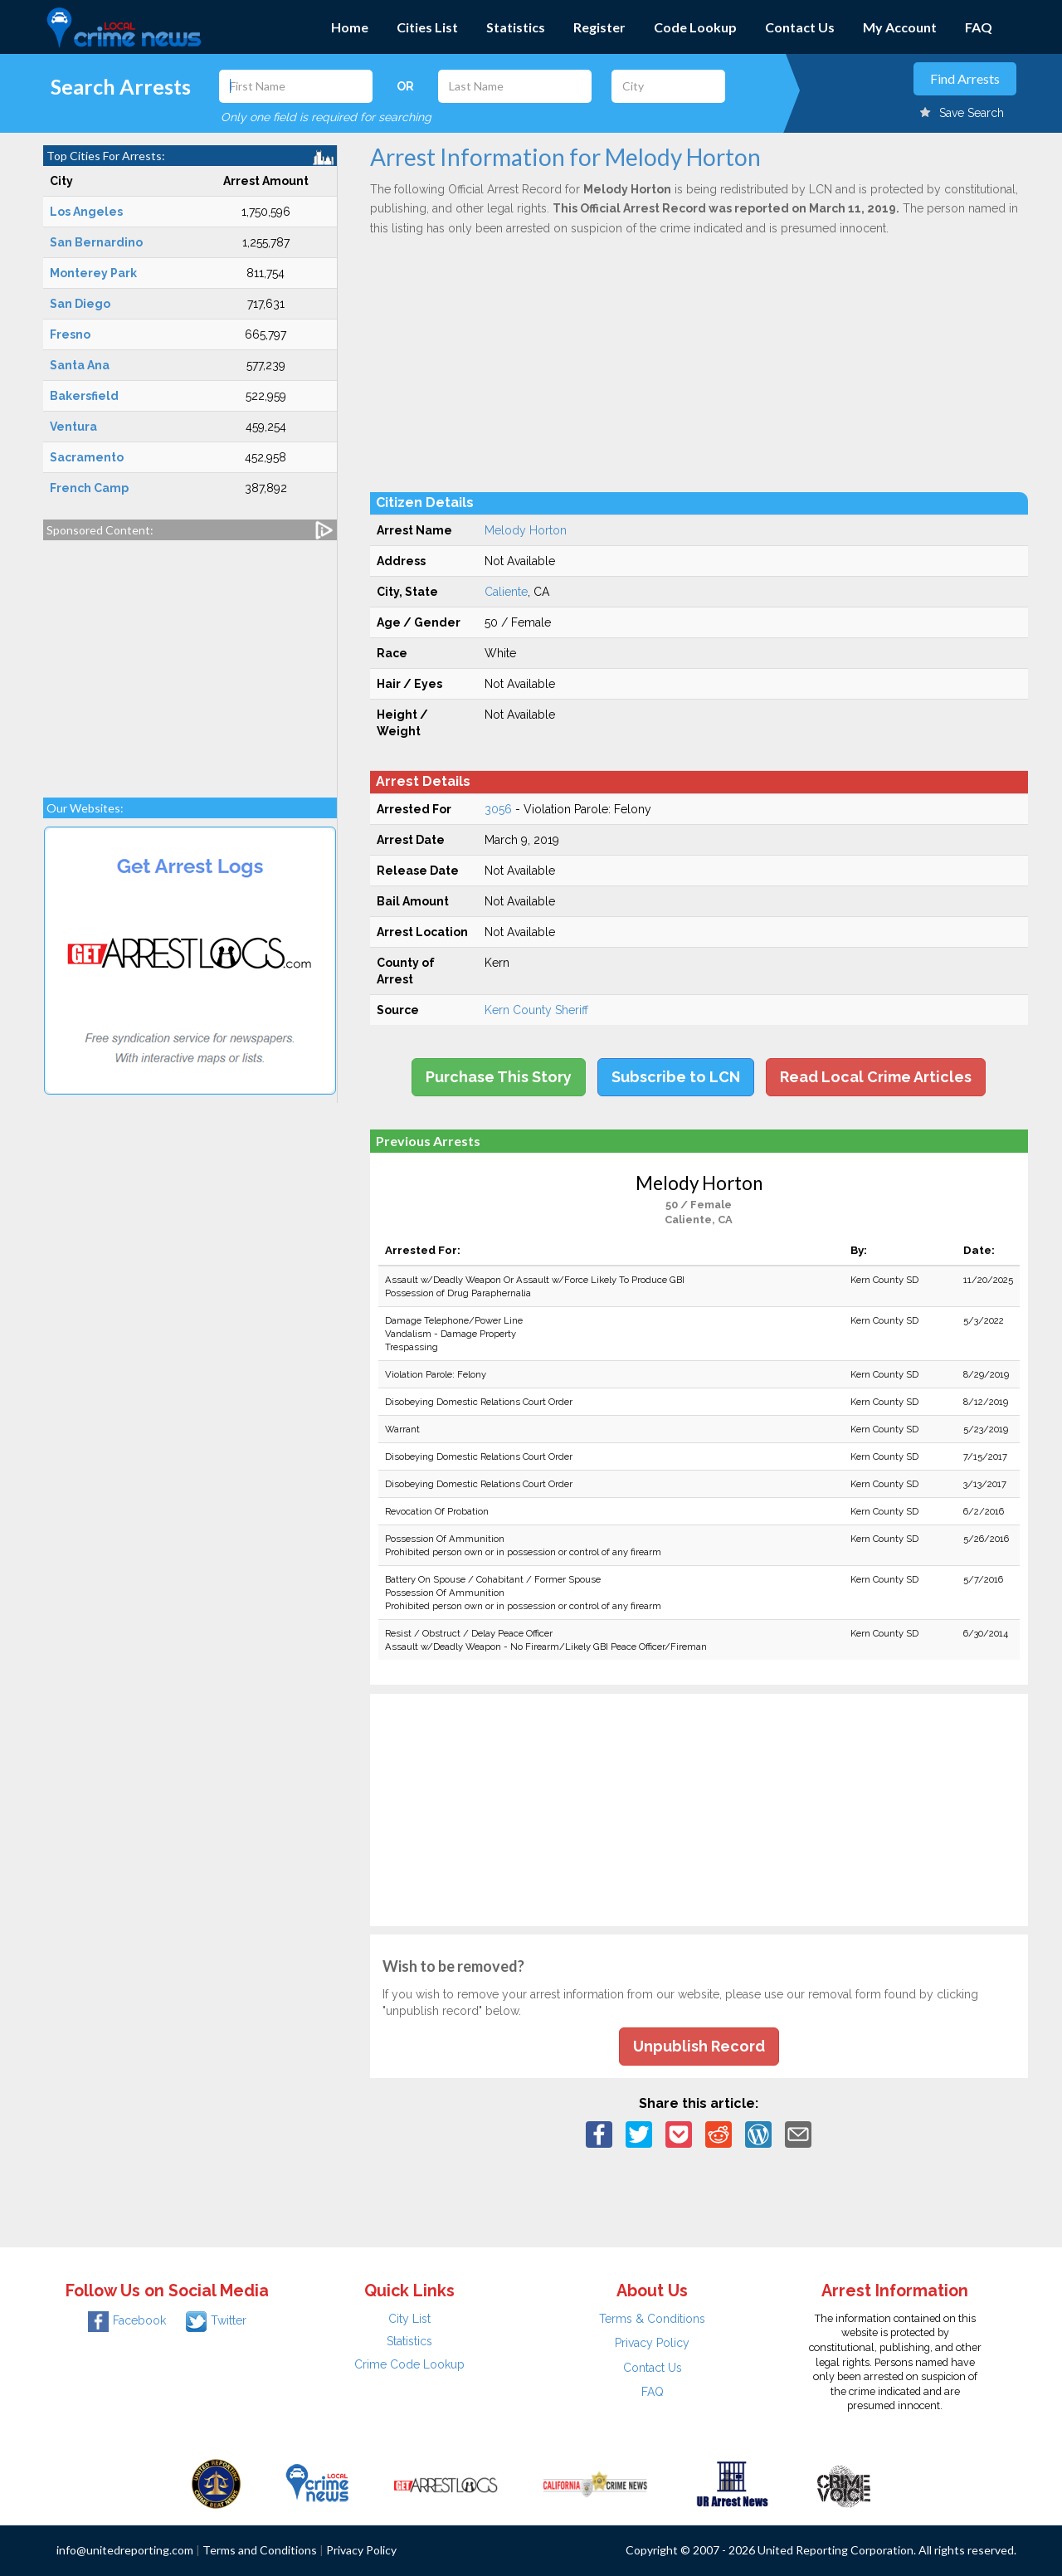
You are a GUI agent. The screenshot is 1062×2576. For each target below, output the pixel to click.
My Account (900, 27)
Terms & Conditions (652, 2318)
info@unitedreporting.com (124, 2550)
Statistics (515, 27)
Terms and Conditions (259, 2550)
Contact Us (800, 27)
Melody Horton (526, 530)
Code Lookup (695, 27)
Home (349, 27)
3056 (498, 809)
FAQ (978, 27)
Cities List (427, 27)
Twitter (216, 2320)
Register (599, 27)
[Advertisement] (190, 660)
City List (409, 2318)
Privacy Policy (652, 2342)
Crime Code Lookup (409, 2364)
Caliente (506, 591)
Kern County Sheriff (536, 1010)
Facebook (127, 2320)
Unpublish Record (699, 2046)
